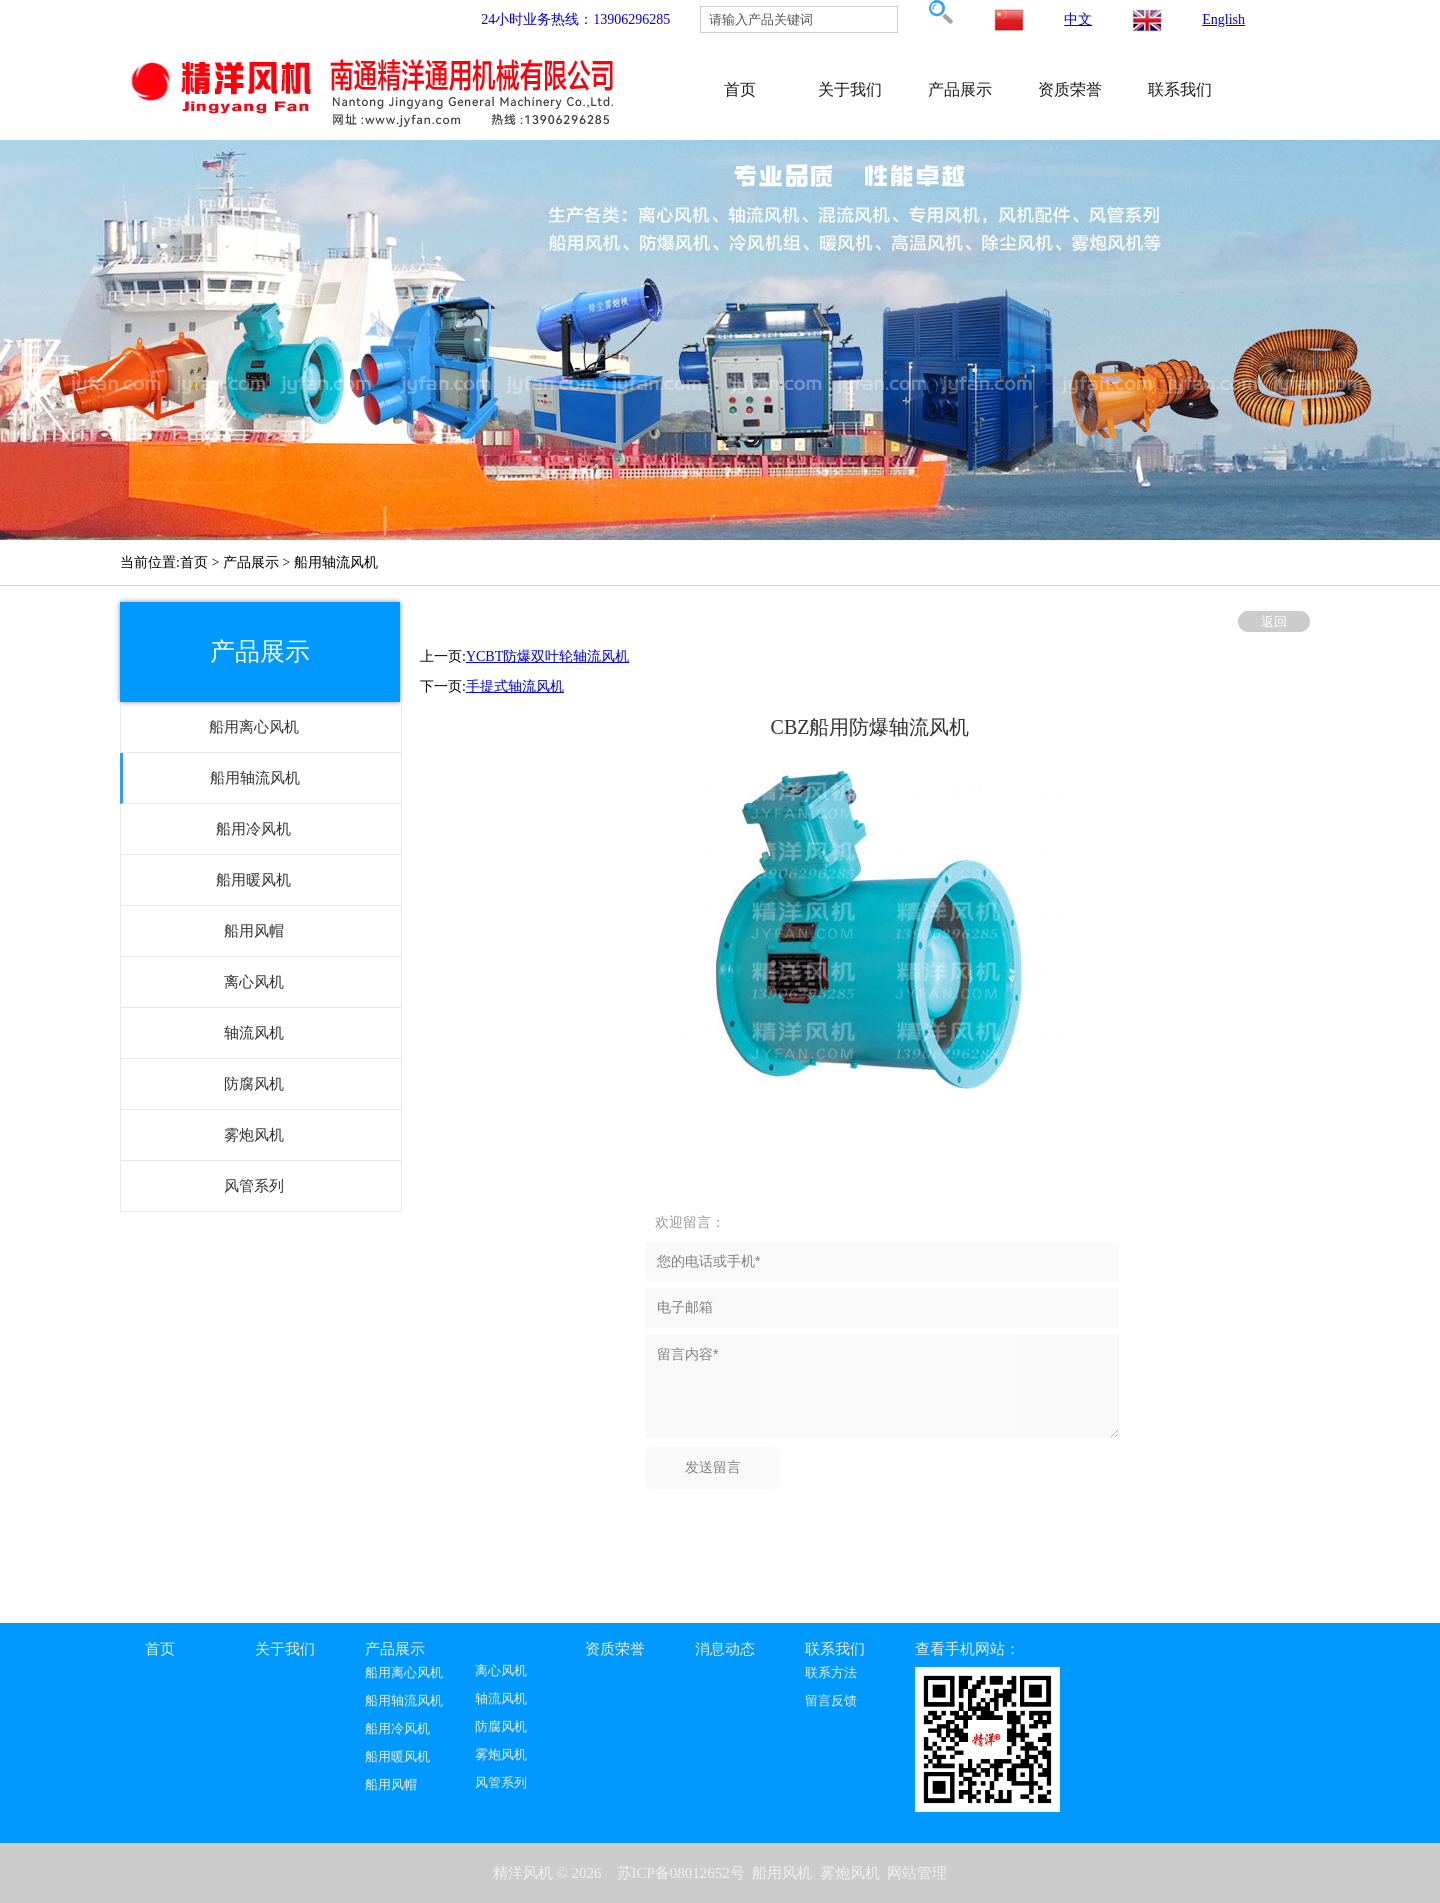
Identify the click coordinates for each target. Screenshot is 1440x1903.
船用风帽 (391, 1785)
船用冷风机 (397, 1729)
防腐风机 (501, 1727)
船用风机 (782, 1873)
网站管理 (917, 1873)
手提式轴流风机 (515, 686)
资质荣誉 (1070, 89)
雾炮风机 (501, 1755)
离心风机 (501, 1671)
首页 (740, 89)
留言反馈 (831, 1701)
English (1223, 19)
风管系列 (501, 1783)
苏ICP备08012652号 (681, 1873)
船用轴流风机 (404, 1701)
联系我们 (1180, 89)
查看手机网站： (967, 1649)
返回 (1274, 621)
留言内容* (882, 1386)
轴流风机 (501, 1699)
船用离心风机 (404, 1673)
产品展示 (960, 89)
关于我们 (850, 89)
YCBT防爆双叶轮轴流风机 (547, 656)
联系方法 (831, 1673)
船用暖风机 (397, 1757)
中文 (1078, 19)
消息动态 (725, 1649)
